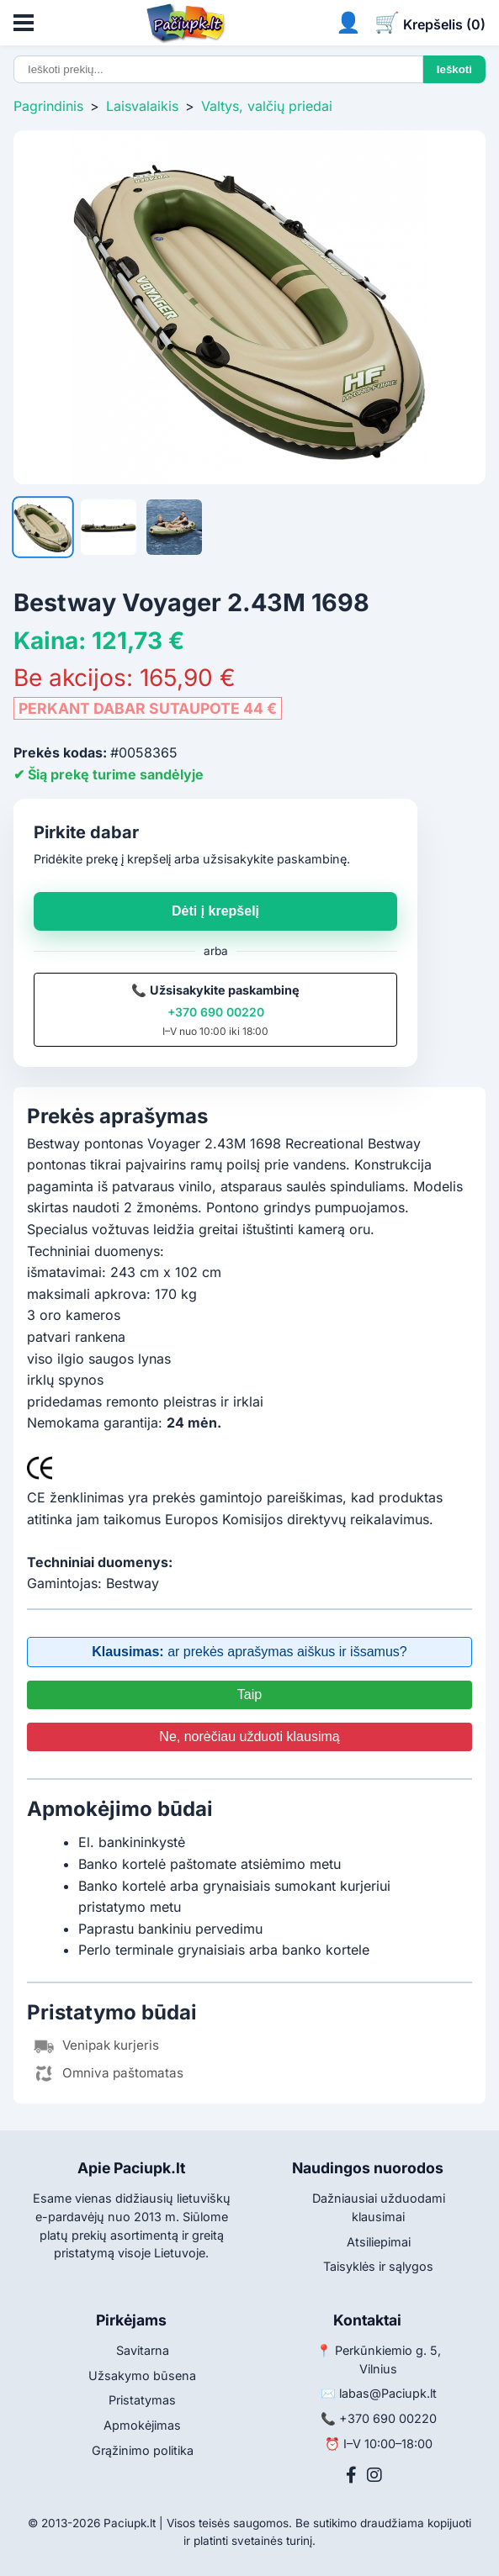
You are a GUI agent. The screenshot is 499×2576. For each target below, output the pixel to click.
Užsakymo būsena (142, 2375)
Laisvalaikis (142, 106)
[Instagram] (374, 2475)
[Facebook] (351, 2475)
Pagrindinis (48, 106)
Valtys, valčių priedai (266, 106)
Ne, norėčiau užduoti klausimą (249, 1736)
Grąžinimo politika (143, 2450)
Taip (249, 1694)
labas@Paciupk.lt (388, 2393)
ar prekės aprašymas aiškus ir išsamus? (249, 1651)
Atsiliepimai (379, 2242)
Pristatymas (142, 2400)
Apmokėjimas (142, 2425)
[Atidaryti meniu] (23, 23)
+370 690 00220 (215, 1012)
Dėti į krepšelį (215, 911)
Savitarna (142, 2350)
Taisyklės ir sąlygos (378, 2266)
